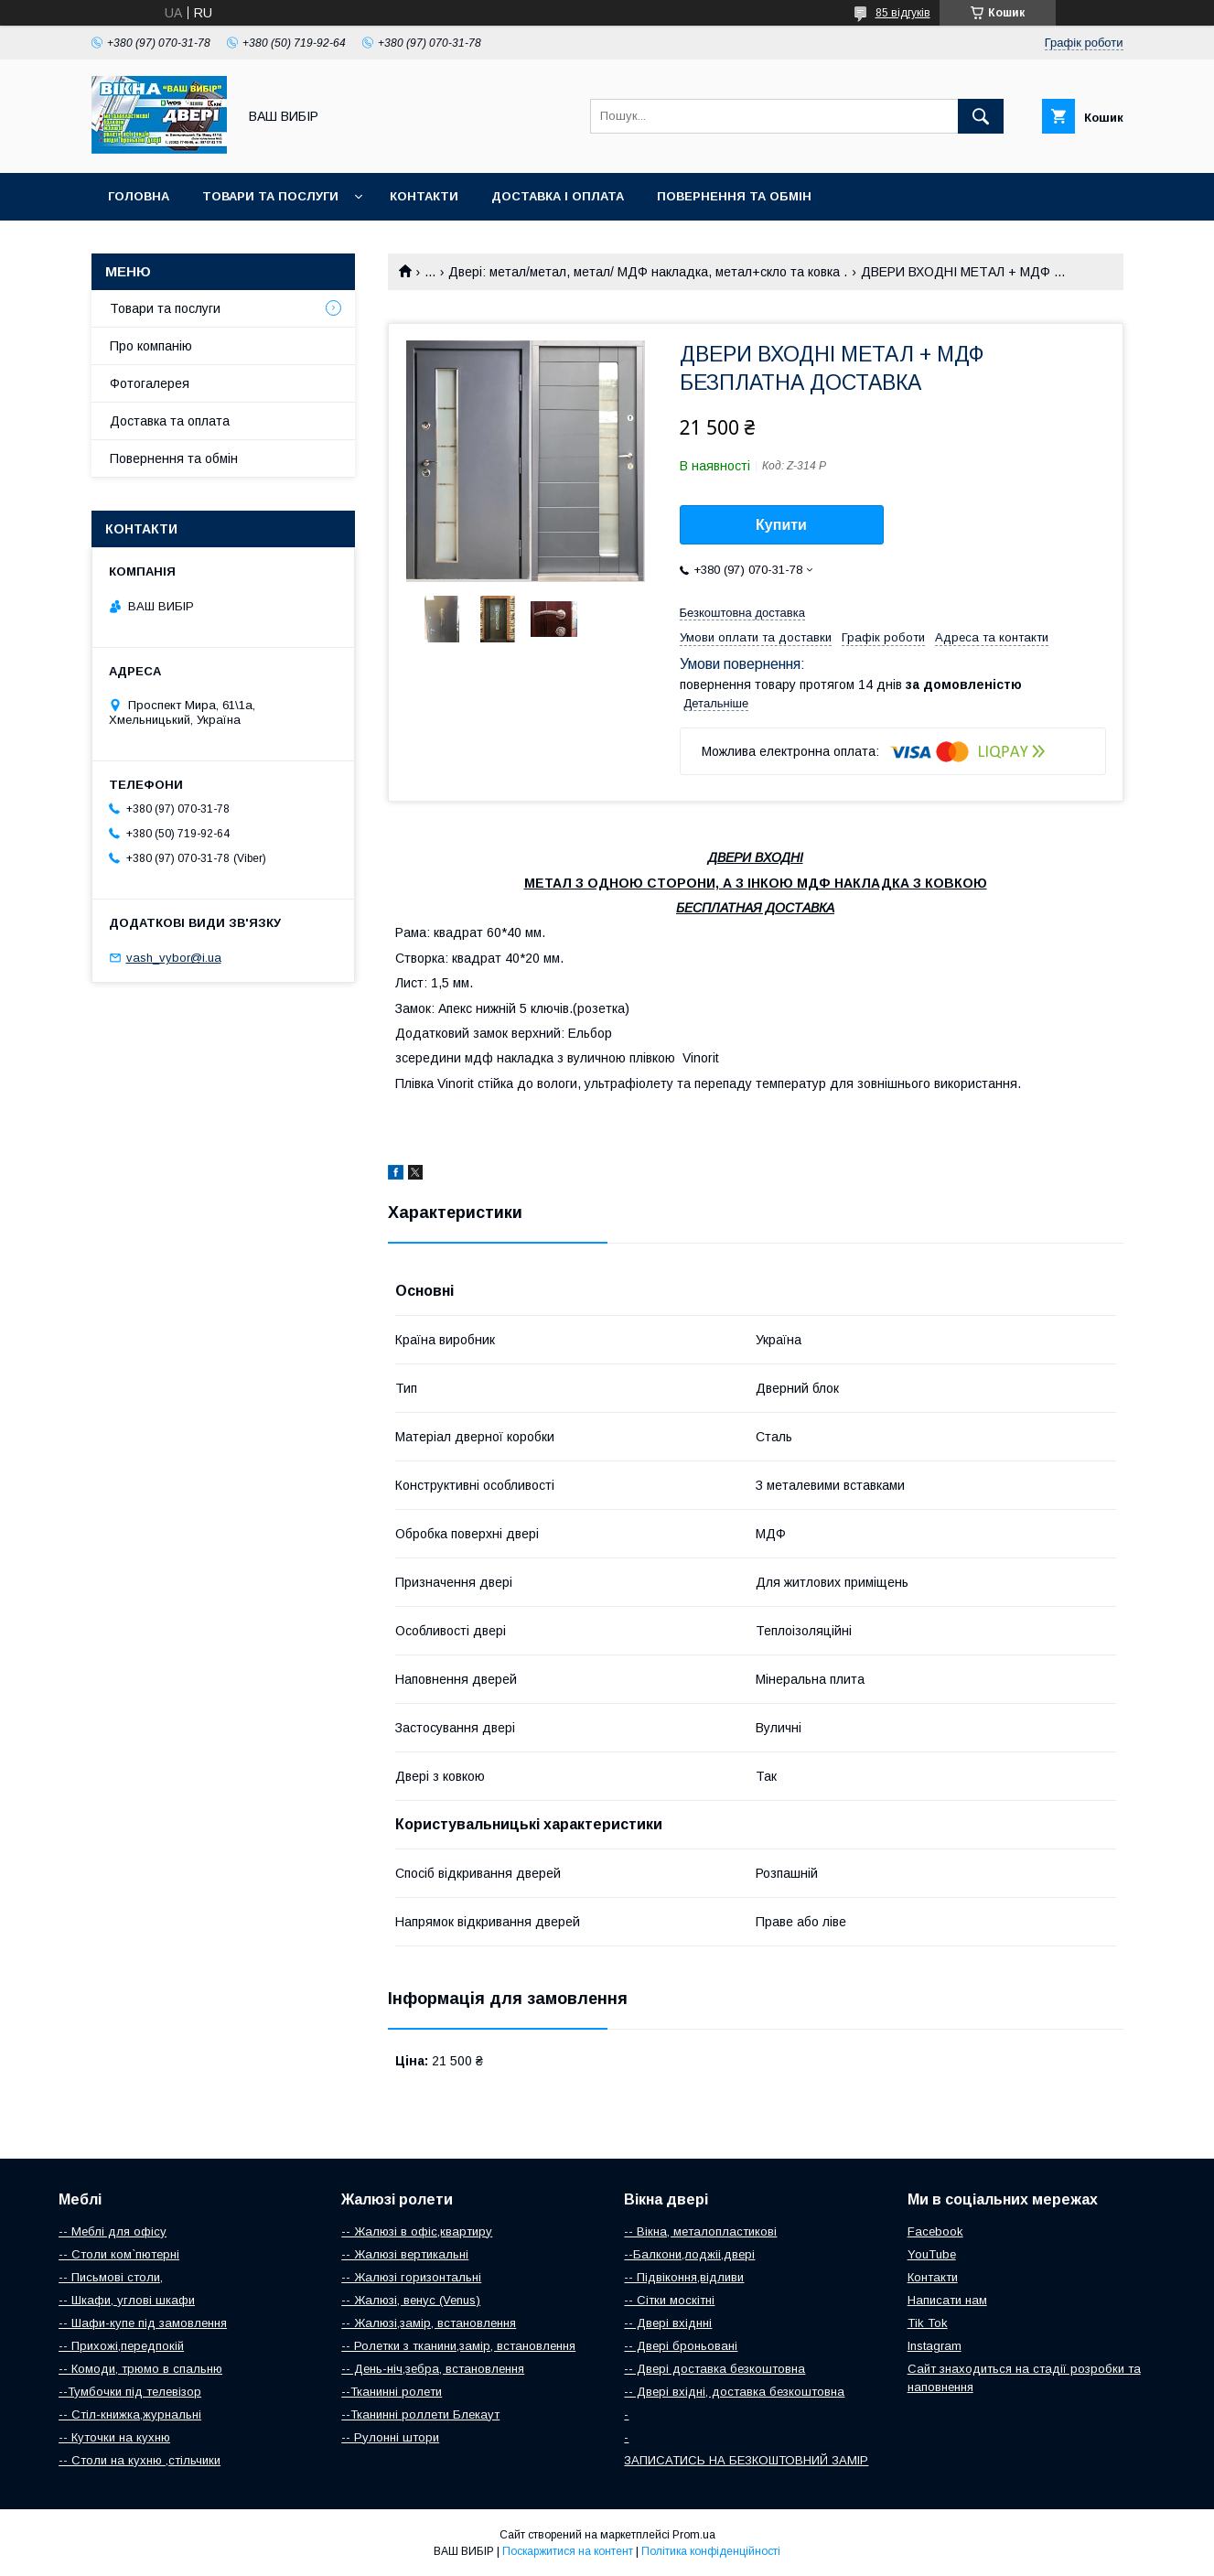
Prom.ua (693, 2534)
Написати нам (947, 2300)
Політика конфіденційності (710, 2551)
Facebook (935, 2231)
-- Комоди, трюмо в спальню (140, 2369)
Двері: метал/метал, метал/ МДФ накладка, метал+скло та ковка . (647, 271)
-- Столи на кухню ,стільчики (139, 2460)
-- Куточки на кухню (114, 2437)
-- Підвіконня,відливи (684, 2277)
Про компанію (151, 346)
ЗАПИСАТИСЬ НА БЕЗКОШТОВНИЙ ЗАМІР (746, 2460)
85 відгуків (903, 12)
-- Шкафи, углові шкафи (127, 2300)
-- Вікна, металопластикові (700, 2231)
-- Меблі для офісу (113, 2231)
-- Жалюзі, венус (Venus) (410, 2300)
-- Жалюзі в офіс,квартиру (416, 2231)
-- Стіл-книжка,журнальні (130, 2414)
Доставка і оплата (557, 196)
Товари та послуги (270, 196)
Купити (781, 525)
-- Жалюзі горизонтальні (411, 2277)
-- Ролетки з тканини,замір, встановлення (458, 2346)
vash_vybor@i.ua (173, 958)
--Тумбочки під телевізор (130, 2391)
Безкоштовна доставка (742, 613)
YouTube (932, 2254)
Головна (138, 196)
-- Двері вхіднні (668, 2323)
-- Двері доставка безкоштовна (714, 2369)
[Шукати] (981, 116)
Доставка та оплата (170, 421)
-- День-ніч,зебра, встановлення (432, 2369)
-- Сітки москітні (669, 2300)
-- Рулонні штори (390, 2437)
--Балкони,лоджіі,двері (689, 2254)
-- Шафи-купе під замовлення (143, 2323)
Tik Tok (928, 2323)
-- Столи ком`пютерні (119, 2254)
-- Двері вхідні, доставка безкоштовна (734, 2391)
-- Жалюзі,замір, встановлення (428, 2323)
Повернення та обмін (734, 196)
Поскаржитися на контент (567, 2551)
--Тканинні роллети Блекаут (420, 2414)
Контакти (424, 196)
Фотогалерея (149, 383)
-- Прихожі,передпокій (121, 2346)
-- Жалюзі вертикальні (404, 2254)
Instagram (935, 2346)
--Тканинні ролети (391, 2391)
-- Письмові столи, (111, 2277)
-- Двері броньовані (680, 2346)
